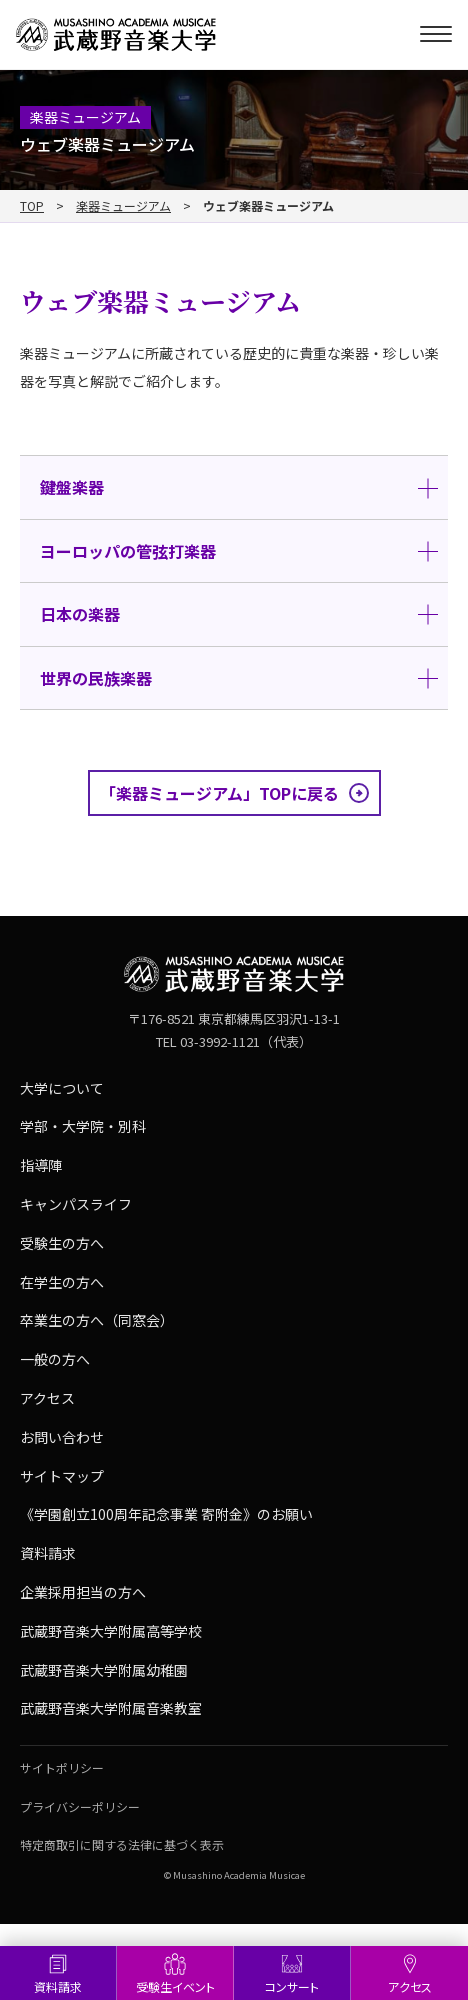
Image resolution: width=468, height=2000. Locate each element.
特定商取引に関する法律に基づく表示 (122, 1844)
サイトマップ (62, 1476)
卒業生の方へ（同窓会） (97, 1320)
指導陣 (41, 1165)
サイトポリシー (62, 1767)
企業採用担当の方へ (83, 1592)
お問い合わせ (62, 1437)
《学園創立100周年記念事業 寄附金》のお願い (166, 1514)
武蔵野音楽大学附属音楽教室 (111, 1708)
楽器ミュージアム (123, 206)
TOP (32, 206)
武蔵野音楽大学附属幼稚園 (104, 1670)
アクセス (410, 1986)
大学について (62, 1088)
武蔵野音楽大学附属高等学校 (111, 1631)
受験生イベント (175, 1986)
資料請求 (58, 1986)
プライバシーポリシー (80, 1806)
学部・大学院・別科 (83, 1126)
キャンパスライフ (76, 1204)
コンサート (292, 1986)
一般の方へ (55, 1359)
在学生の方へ (62, 1282)
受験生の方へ (62, 1243)
